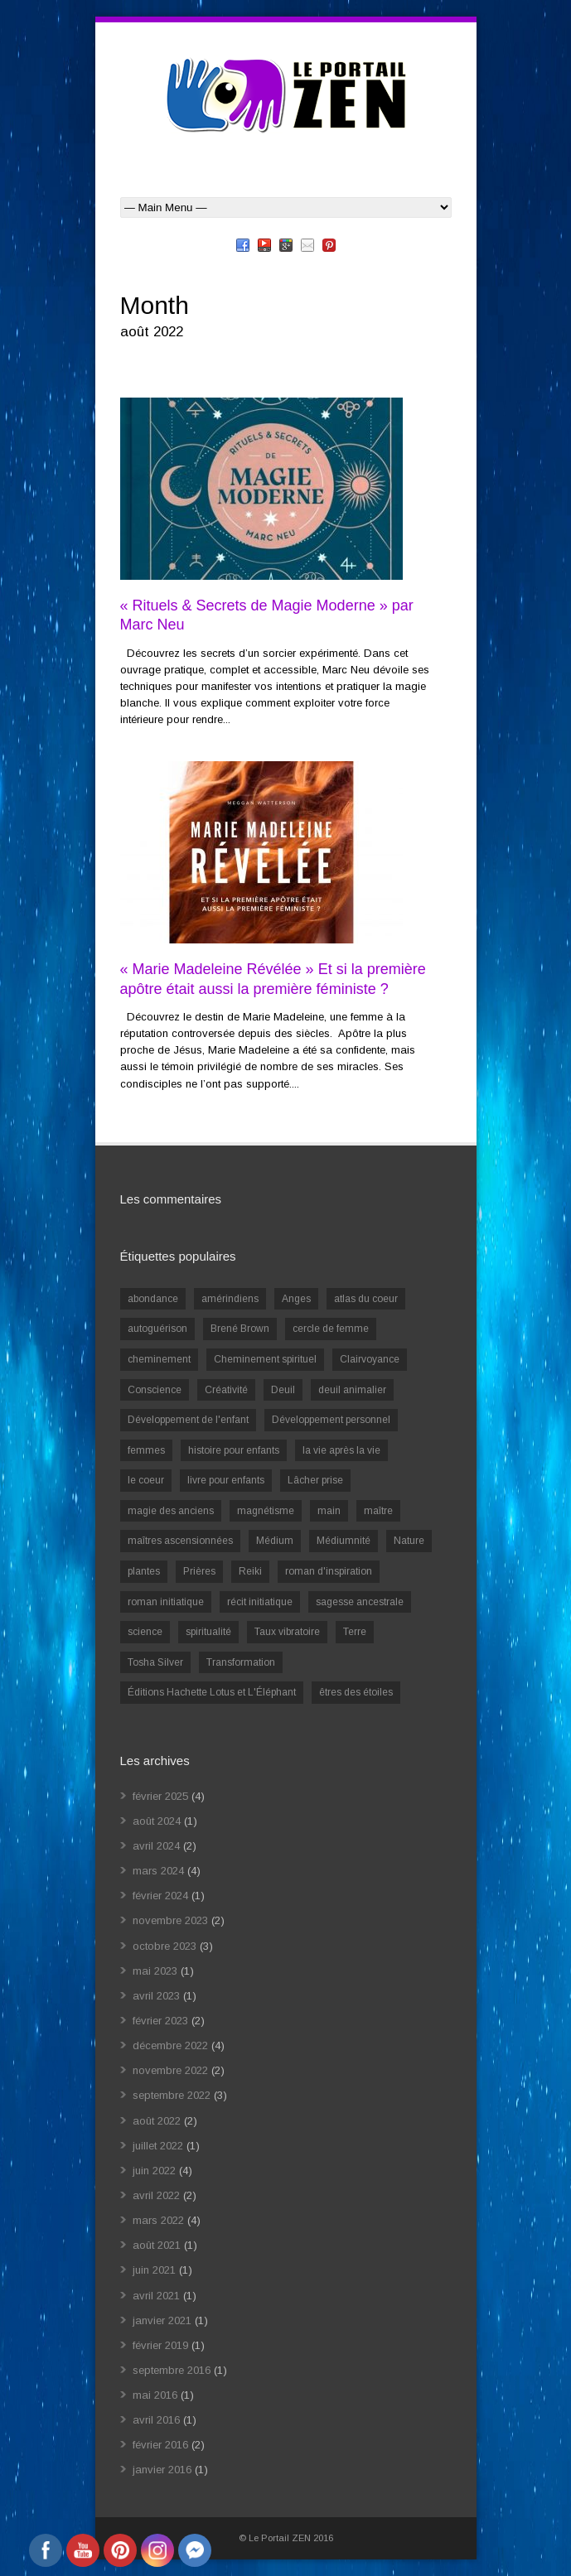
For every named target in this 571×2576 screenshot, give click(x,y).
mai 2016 (155, 2395)
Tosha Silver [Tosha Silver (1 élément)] (155, 1662)
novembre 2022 (170, 2070)
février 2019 (160, 2345)
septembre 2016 (171, 2370)
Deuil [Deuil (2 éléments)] (283, 1390)
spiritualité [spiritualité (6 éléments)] (208, 1632)
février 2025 (160, 1796)
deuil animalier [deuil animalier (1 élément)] (352, 1390)
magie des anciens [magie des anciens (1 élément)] (171, 1511)
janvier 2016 (162, 2469)
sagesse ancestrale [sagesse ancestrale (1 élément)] (360, 1602)
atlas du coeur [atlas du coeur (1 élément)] (366, 1299)
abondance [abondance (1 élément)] (153, 1299)
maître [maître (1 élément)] (378, 1511)
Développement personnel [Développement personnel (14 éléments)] (331, 1419)
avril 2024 (156, 1846)
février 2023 (160, 2020)
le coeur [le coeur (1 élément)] (146, 1480)
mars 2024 (158, 1870)
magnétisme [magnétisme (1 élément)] (265, 1511)
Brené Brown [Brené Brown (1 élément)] (239, 1328)
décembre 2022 (170, 2045)
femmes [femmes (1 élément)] (146, 1450)
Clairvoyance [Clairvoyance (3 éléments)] (369, 1359)
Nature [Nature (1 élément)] (409, 1540)
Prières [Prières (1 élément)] (199, 1571)
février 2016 (160, 2445)
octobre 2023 (164, 1946)
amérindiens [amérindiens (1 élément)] (230, 1299)
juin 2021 (154, 2270)
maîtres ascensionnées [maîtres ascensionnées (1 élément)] (180, 1540)
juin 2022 (154, 2170)
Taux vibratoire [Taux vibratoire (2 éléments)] (287, 1632)
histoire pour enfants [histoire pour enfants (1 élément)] (233, 1450)
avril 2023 (156, 1996)
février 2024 (160, 1895)
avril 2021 (156, 2295)
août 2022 (157, 2121)
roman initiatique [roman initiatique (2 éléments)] (166, 1602)
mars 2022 (158, 2220)
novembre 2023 (170, 1920)
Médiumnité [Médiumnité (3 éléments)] (343, 1540)
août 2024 (157, 1821)
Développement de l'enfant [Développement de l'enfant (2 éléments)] (188, 1419)
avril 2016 (156, 2420)
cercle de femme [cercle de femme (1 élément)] (331, 1328)
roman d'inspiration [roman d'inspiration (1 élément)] (328, 1571)
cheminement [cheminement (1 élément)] (159, 1359)
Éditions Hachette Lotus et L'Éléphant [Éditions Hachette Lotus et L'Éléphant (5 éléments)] (212, 1692)
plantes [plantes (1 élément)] (144, 1571)
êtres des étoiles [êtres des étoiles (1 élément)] (356, 1692)
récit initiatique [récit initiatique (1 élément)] (260, 1602)
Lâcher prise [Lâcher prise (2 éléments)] (315, 1480)
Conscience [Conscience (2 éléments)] (154, 1390)
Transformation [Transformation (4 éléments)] (240, 1662)
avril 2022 (156, 2195)
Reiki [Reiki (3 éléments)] (250, 1571)
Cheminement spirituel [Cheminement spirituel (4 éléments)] (265, 1359)
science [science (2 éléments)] (145, 1632)
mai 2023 (155, 1971)
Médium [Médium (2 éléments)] (274, 1540)
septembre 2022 (171, 2095)
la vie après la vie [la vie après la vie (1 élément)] (341, 1450)
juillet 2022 (158, 2145)
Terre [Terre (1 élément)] (354, 1632)
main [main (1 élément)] (329, 1511)
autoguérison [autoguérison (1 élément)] (157, 1328)
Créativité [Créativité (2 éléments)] (226, 1390)
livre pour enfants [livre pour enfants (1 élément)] (225, 1480)
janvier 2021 (162, 2320)
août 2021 (157, 2245)
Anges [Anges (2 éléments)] (296, 1299)
